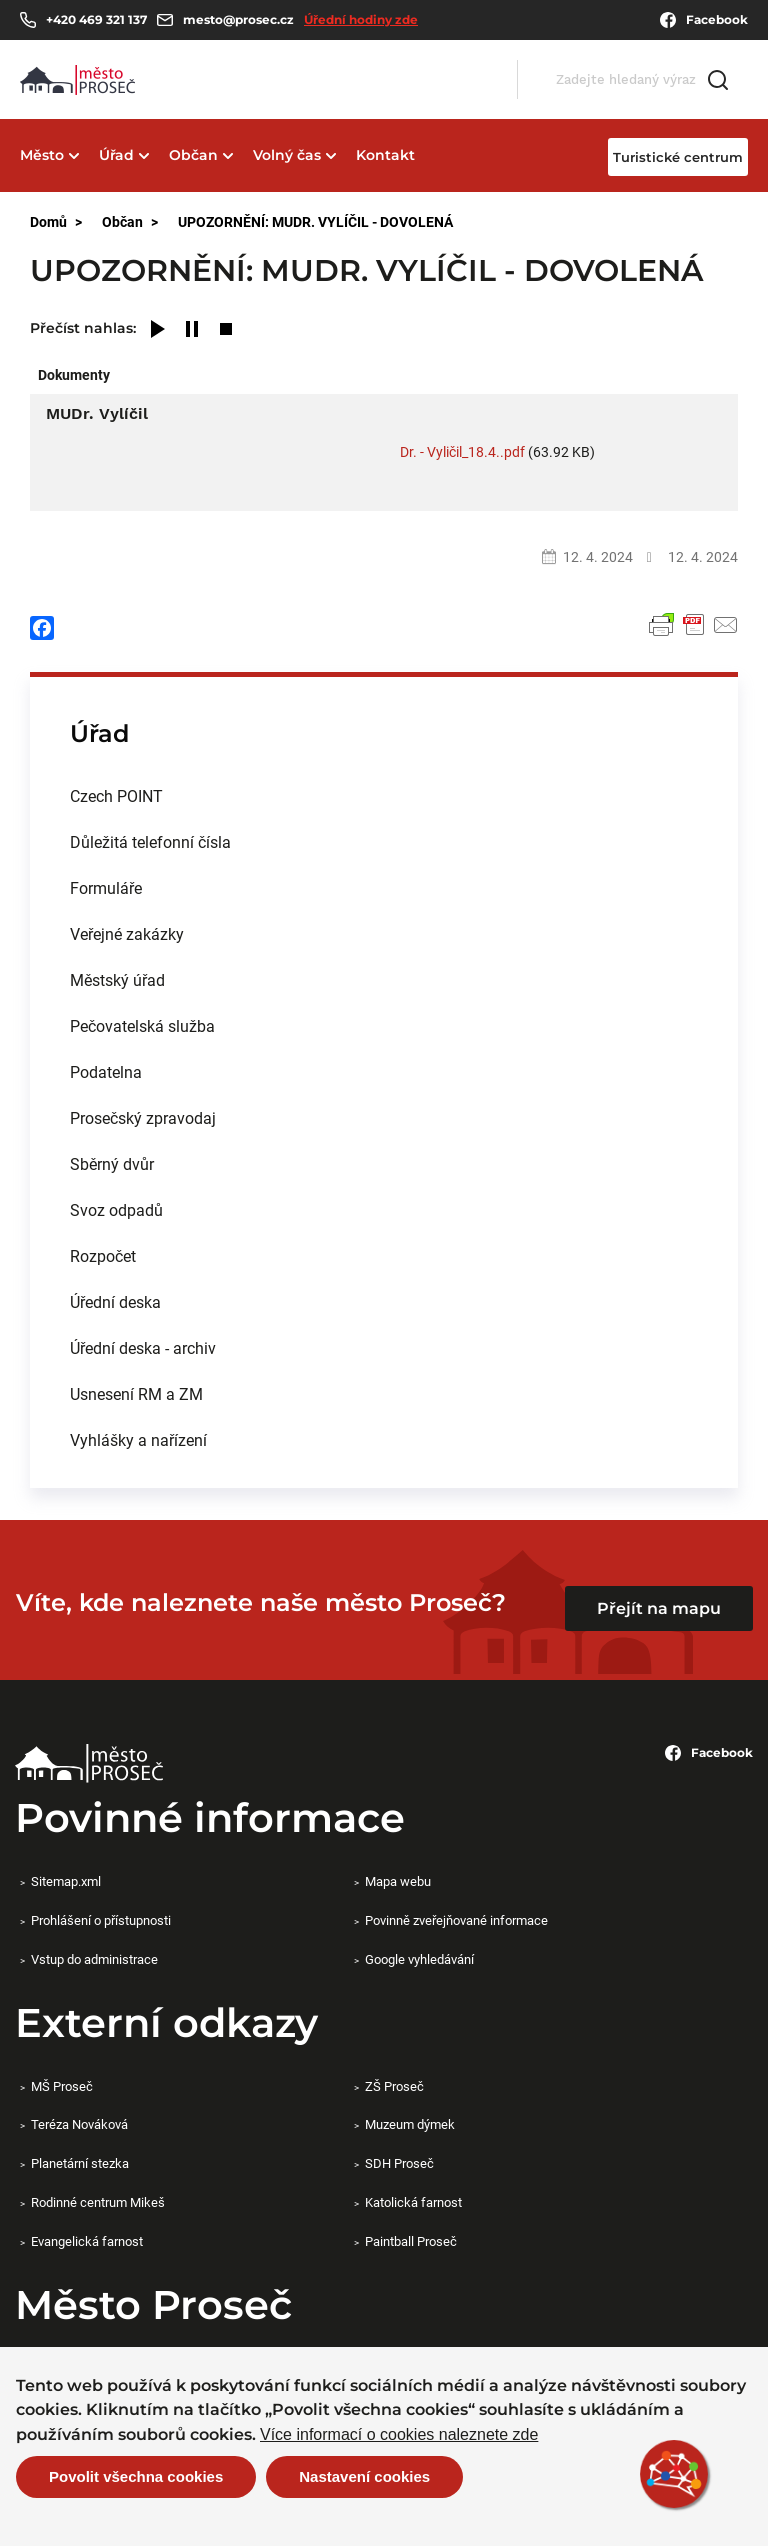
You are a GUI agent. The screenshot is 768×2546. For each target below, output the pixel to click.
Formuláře (106, 887)
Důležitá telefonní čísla (150, 841)
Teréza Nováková (79, 2124)
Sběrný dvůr (112, 1163)
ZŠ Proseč (394, 2086)
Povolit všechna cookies (136, 2476)
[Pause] (192, 330)
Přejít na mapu (659, 1608)
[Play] (158, 330)
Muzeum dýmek (410, 2124)
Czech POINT (116, 795)
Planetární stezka (80, 2163)
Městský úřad (117, 979)
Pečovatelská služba (142, 1025)
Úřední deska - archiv (143, 1347)
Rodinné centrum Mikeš (98, 2202)
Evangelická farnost (87, 2241)
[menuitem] (384, 796)
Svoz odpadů (116, 1209)
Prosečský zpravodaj (143, 1117)
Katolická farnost (413, 2202)
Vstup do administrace (94, 1959)
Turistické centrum (678, 157)
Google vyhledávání (419, 1959)
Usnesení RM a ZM (136, 1393)
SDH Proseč (399, 2163)
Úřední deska (115, 1301)
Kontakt (385, 155)
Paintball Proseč (411, 2241)
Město (42, 155)
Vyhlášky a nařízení (138, 1439)
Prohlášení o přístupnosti (101, 1920)
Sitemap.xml (66, 1881)
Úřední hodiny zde (361, 19)
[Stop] (226, 330)
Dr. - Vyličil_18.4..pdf (462, 451)
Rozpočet (103, 1255)
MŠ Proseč (62, 2086)
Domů (48, 221)
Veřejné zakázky (127, 933)
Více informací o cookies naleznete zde (399, 2435)
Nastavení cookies (364, 2476)
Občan (193, 155)
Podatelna (106, 1071)
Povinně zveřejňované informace (456, 1920)
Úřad (116, 155)
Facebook (704, 20)
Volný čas (287, 155)
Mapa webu (398, 1881)
